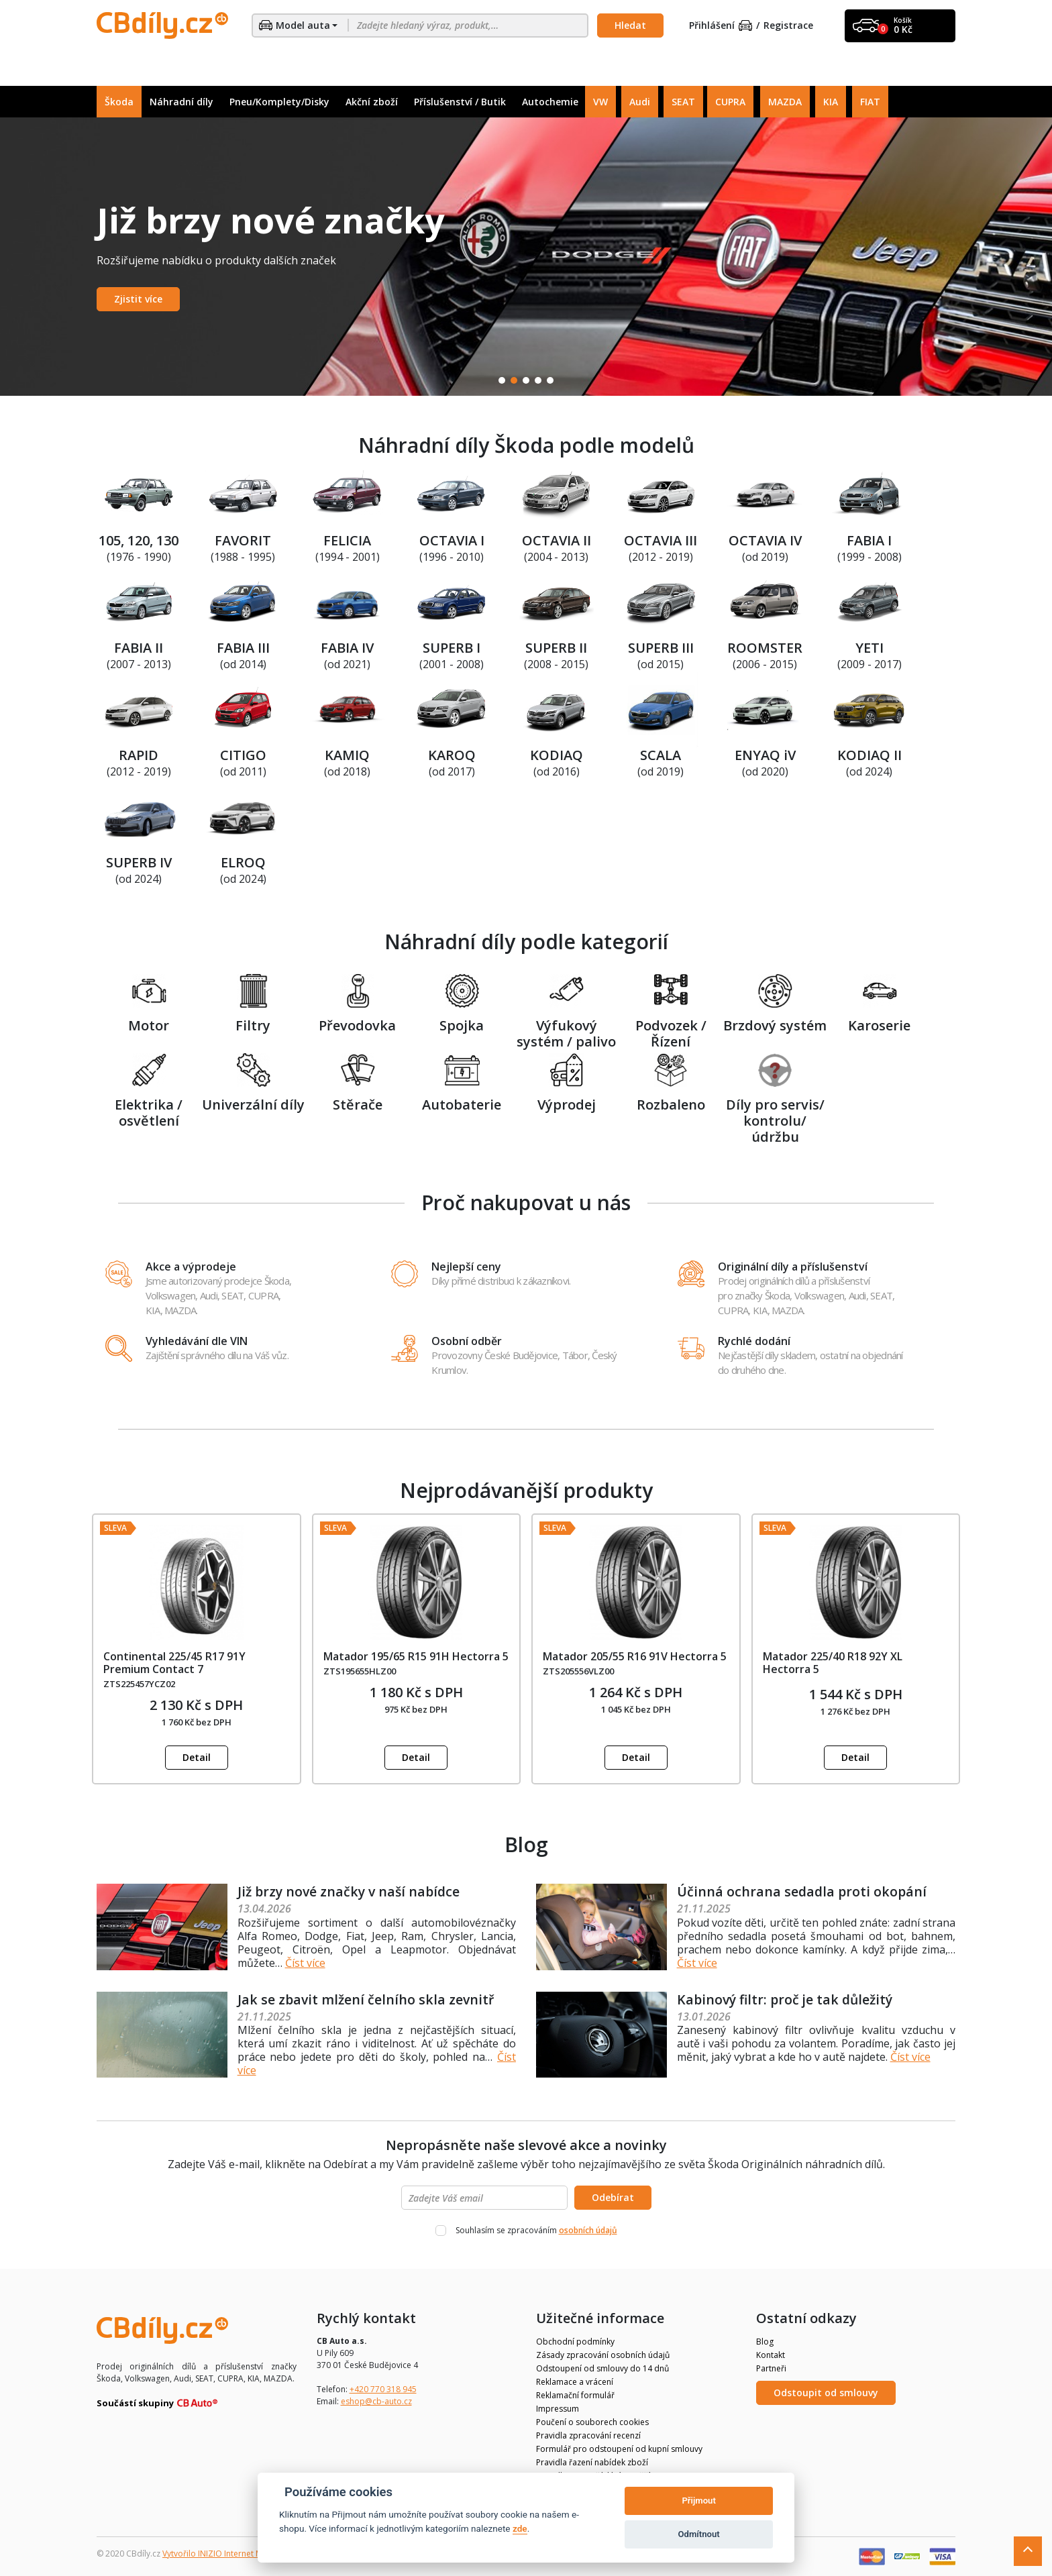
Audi (639, 101)
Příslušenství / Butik (460, 101)
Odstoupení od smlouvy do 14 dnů (602, 2368)
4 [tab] (538, 380)
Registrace (788, 26)
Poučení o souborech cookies (592, 2422)
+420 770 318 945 (383, 2389)
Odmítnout (699, 2534)
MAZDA (785, 101)
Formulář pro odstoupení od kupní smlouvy (619, 2449)
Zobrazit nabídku (155, 298)
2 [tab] (514, 380)
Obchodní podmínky (575, 2341)
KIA (830, 101)
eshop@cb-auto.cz (376, 2401)
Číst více (305, 1962)
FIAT (870, 101)
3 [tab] (526, 380)
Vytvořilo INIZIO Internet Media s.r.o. (231, 2553)
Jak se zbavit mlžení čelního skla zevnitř (367, 1999)
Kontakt (770, 2355)
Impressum (557, 2408)
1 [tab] (501, 380)
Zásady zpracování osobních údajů (603, 2355)
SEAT (683, 101)
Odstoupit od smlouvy (826, 2392)
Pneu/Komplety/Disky (279, 101)
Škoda (119, 101)
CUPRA (730, 101)
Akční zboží (372, 101)
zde (520, 2528)
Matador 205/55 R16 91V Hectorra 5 (635, 1656)
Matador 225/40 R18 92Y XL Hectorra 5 (832, 1662)
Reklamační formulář (575, 2395)
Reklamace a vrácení (574, 2381)
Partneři (771, 2368)
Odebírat (613, 2197)
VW (600, 101)
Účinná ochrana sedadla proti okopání (803, 1891)
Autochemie (550, 101)
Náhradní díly (181, 101)
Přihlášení (720, 26)
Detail (196, 1757)
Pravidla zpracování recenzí (588, 2435)
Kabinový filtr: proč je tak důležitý (788, 1999)
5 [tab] (550, 380)
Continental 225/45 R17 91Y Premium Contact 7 (174, 1662)
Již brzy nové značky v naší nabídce (352, 1891)
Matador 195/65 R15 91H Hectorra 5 (416, 1656)
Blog (765, 2341)
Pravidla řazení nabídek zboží (592, 2462)
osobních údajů (588, 2230)
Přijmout (698, 2501)
